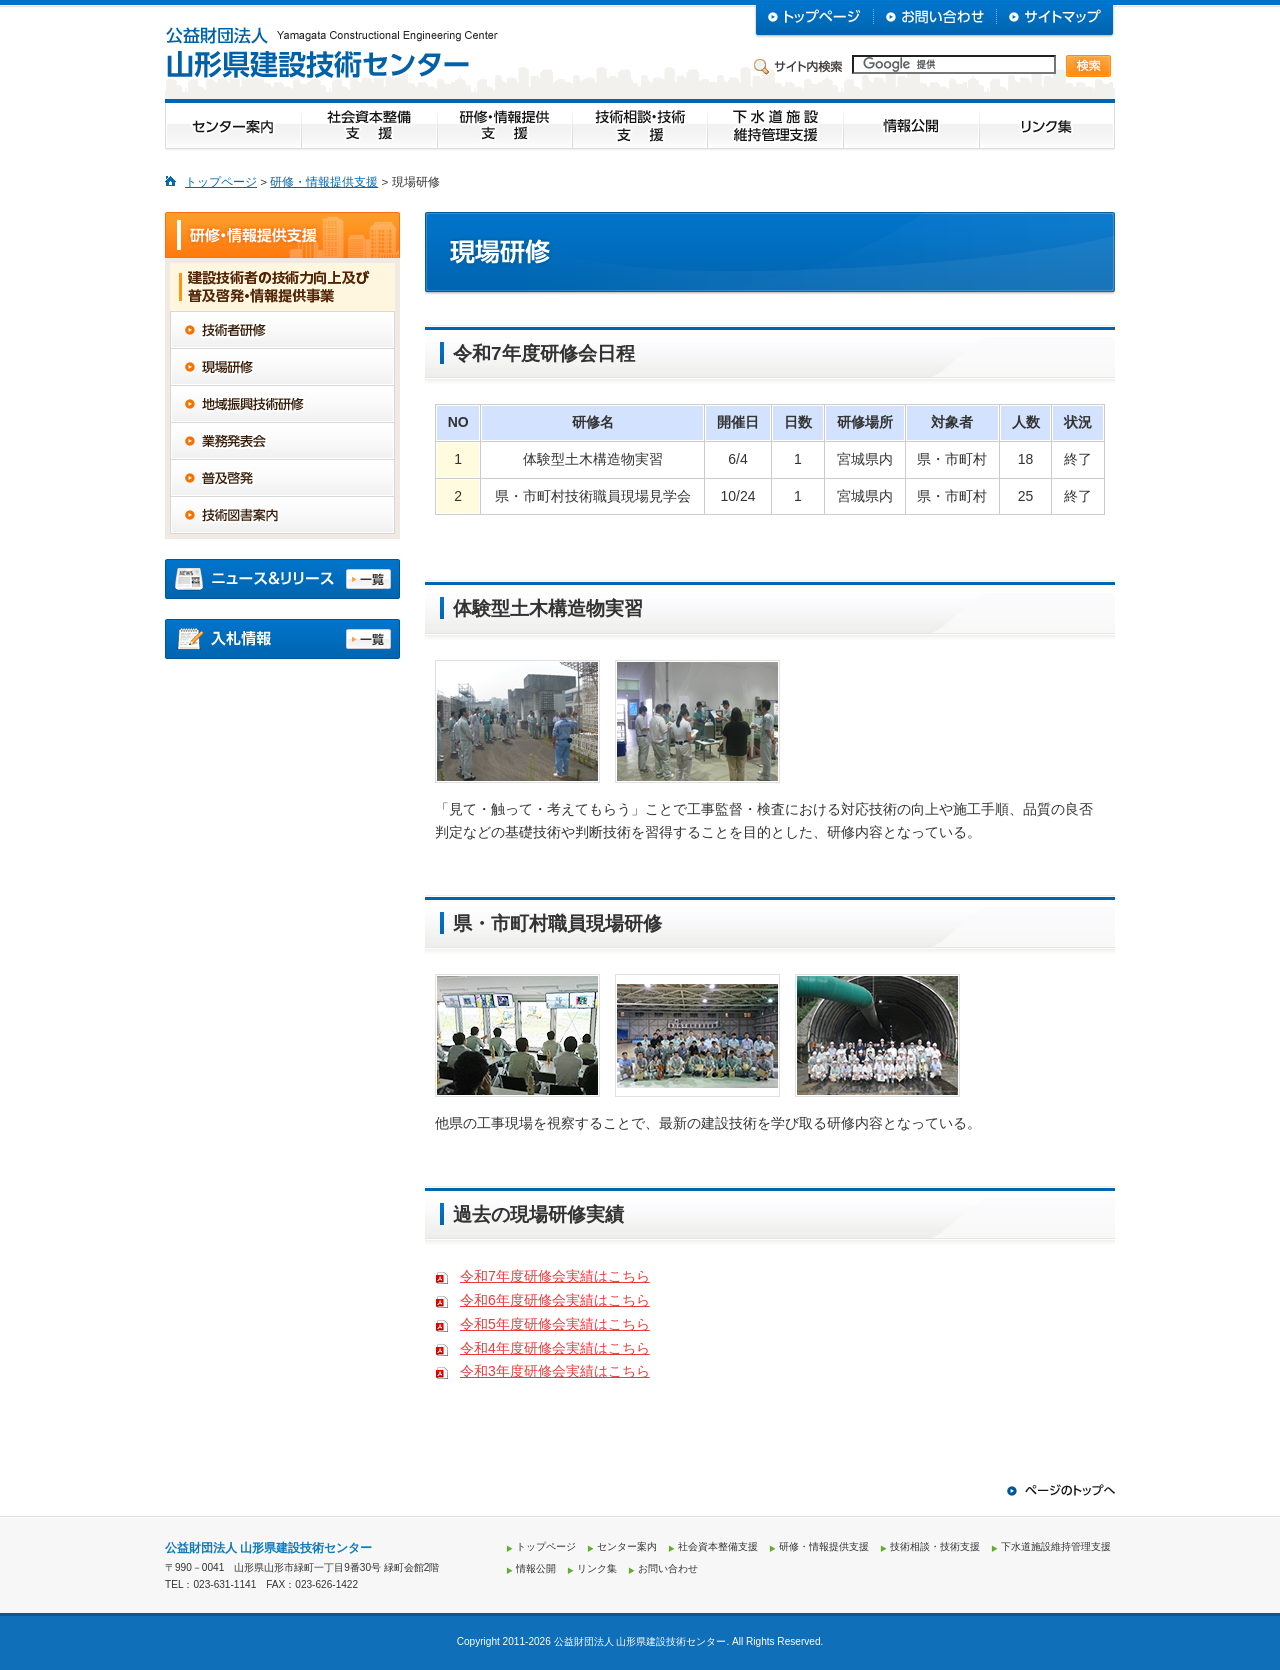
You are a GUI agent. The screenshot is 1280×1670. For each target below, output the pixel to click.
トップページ (221, 181)
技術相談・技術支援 (935, 1546)
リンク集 (597, 1568)
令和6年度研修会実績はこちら (555, 1300)
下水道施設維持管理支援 (1056, 1546)
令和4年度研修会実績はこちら (555, 1348)
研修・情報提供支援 (324, 181)
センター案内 (627, 1546)
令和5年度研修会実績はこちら (555, 1324)
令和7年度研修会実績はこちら (555, 1276)
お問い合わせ (668, 1568)
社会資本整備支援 (718, 1546)
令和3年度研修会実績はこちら (555, 1371)
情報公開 (536, 1568)
